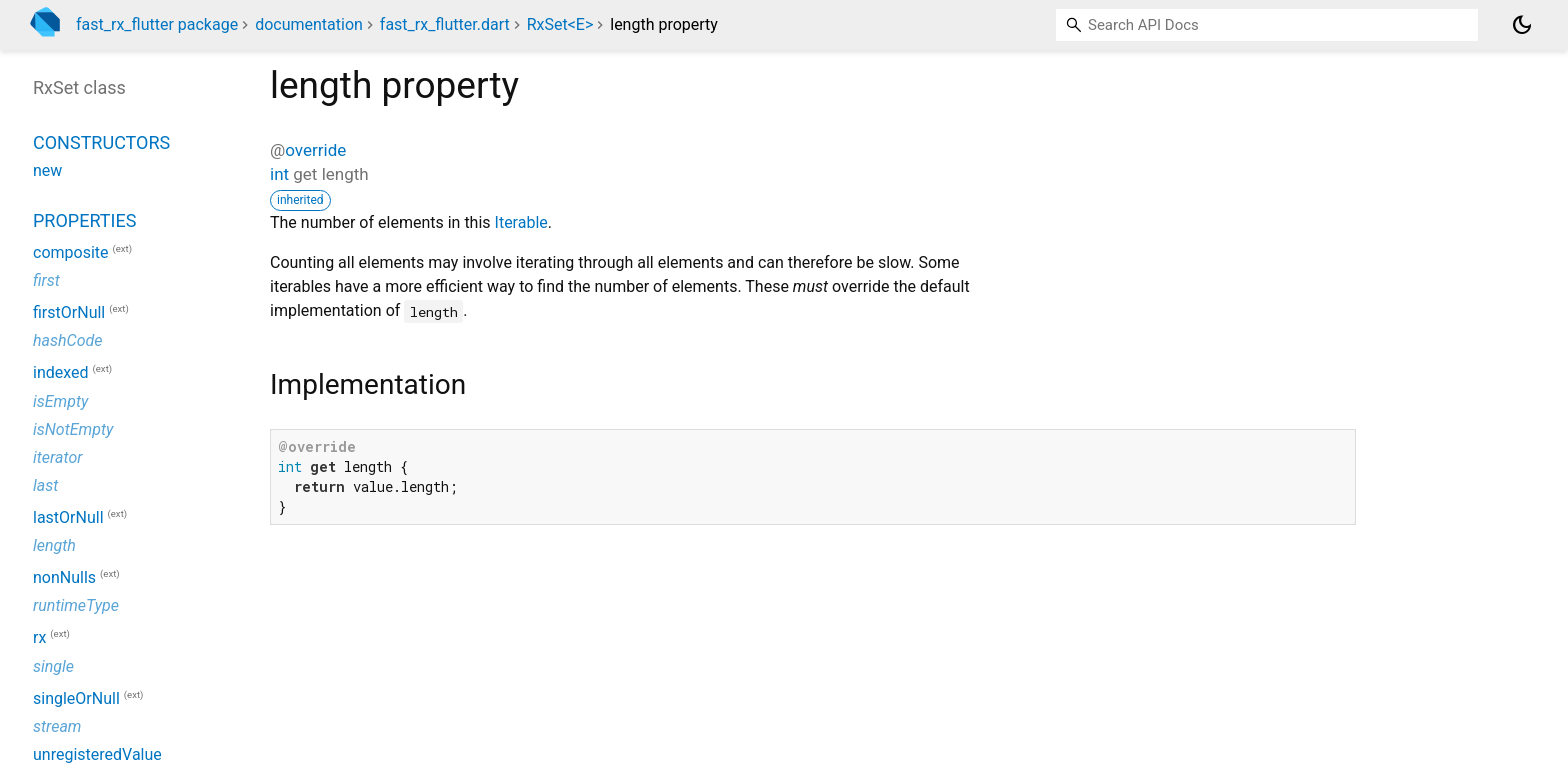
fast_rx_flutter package (157, 24)
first (46, 280)
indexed (61, 373)
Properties (84, 220)
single (53, 666)
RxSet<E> (560, 24)
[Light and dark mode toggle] (1522, 25)
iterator (58, 457)
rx (39, 638)
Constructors (101, 142)
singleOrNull (76, 698)
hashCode (67, 340)
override (315, 150)
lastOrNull (68, 517)
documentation (309, 24)
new (47, 170)
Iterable (521, 222)
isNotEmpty (73, 429)
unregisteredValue (97, 754)
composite (71, 252)
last (45, 485)
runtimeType (76, 605)
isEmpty (60, 401)
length (54, 545)
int (279, 174)
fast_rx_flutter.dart (445, 24)
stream (57, 726)
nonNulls (64, 577)
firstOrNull (69, 312)
